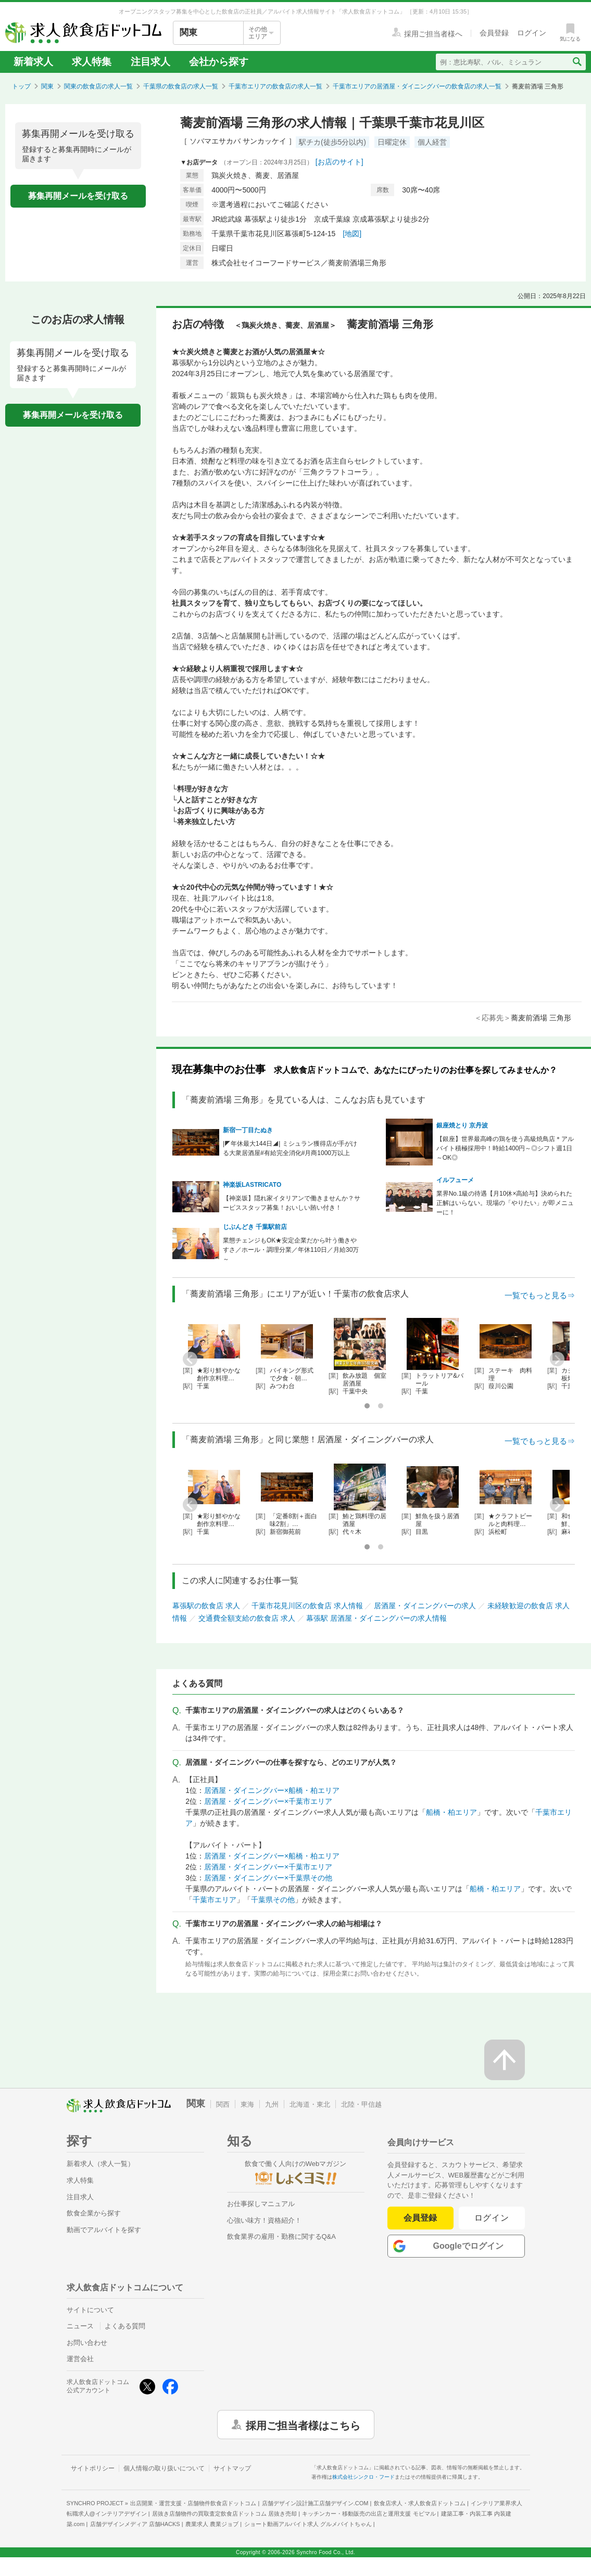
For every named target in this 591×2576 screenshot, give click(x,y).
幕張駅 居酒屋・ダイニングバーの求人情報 (376, 1618)
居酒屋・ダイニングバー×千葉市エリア (268, 1801)
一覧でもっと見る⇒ (540, 1295)
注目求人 (150, 61)
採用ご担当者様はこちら (303, 2424)
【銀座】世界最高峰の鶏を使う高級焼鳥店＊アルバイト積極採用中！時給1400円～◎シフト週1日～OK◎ (505, 1148)
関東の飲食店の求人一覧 (98, 86)
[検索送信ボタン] (577, 62)
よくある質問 (125, 2326)
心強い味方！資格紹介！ (264, 2220)
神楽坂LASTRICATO (252, 1184)
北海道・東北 (310, 2104)
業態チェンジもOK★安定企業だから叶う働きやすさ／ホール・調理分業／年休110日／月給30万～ (291, 1250)
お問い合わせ (87, 2343)
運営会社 (80, 2359)
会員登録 (420, 2217)
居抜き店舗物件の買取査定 (224, 2513)
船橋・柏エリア (451, 1812)
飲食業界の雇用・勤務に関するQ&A (281, 2236)
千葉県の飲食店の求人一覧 (180, 86)
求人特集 (91, 61)
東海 (247, 2104)
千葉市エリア (214, 1899)
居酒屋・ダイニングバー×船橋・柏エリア (271, 1790)
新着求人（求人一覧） (100, 2164)
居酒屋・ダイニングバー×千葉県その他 (268, 1878)
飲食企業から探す (94, 2213)
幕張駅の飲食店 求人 (206, 1605)
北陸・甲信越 (361, 2104)
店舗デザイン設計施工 (315, 2503)
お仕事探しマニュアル (261, 2204)
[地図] (352, 233)
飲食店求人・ (420, 2503)
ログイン (491, 2217)
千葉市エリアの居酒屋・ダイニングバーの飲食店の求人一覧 (417, 86)
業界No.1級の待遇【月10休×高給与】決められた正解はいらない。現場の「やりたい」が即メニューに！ (505, 1203)
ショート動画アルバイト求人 (308, 2524)
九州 (272, 2104)
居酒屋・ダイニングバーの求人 (425, 1605)
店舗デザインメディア (135, 2524)
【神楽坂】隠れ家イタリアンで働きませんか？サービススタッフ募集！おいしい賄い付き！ (291, 1203)
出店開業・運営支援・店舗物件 (193, 2503)
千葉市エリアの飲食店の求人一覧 (275, 86)
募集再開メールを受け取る (78, 195)
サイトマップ (232, 2468)
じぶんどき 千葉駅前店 (255, 1227)
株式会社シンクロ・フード (363, 2477)
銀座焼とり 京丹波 (462, 1125)
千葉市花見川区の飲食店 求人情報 (307, 1605)
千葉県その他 (273, 1899)
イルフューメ (455, 1180)
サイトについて (90, 2310)
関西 (223, 2104)
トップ (21, 86)
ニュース (80, 2326)
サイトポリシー (93, 2468)
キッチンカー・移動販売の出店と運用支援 (368, 2513)
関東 (47, 86)
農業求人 (211, 2524)
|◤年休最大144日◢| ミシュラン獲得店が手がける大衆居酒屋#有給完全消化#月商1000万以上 (290, 1148)
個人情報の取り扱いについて (164, 2468)
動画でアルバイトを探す (104, 2230)
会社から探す (218, 61)
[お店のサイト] (339, 162)
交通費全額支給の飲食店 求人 (246, 1618)
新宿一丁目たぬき (248, 1130)
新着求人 (33, 61)
